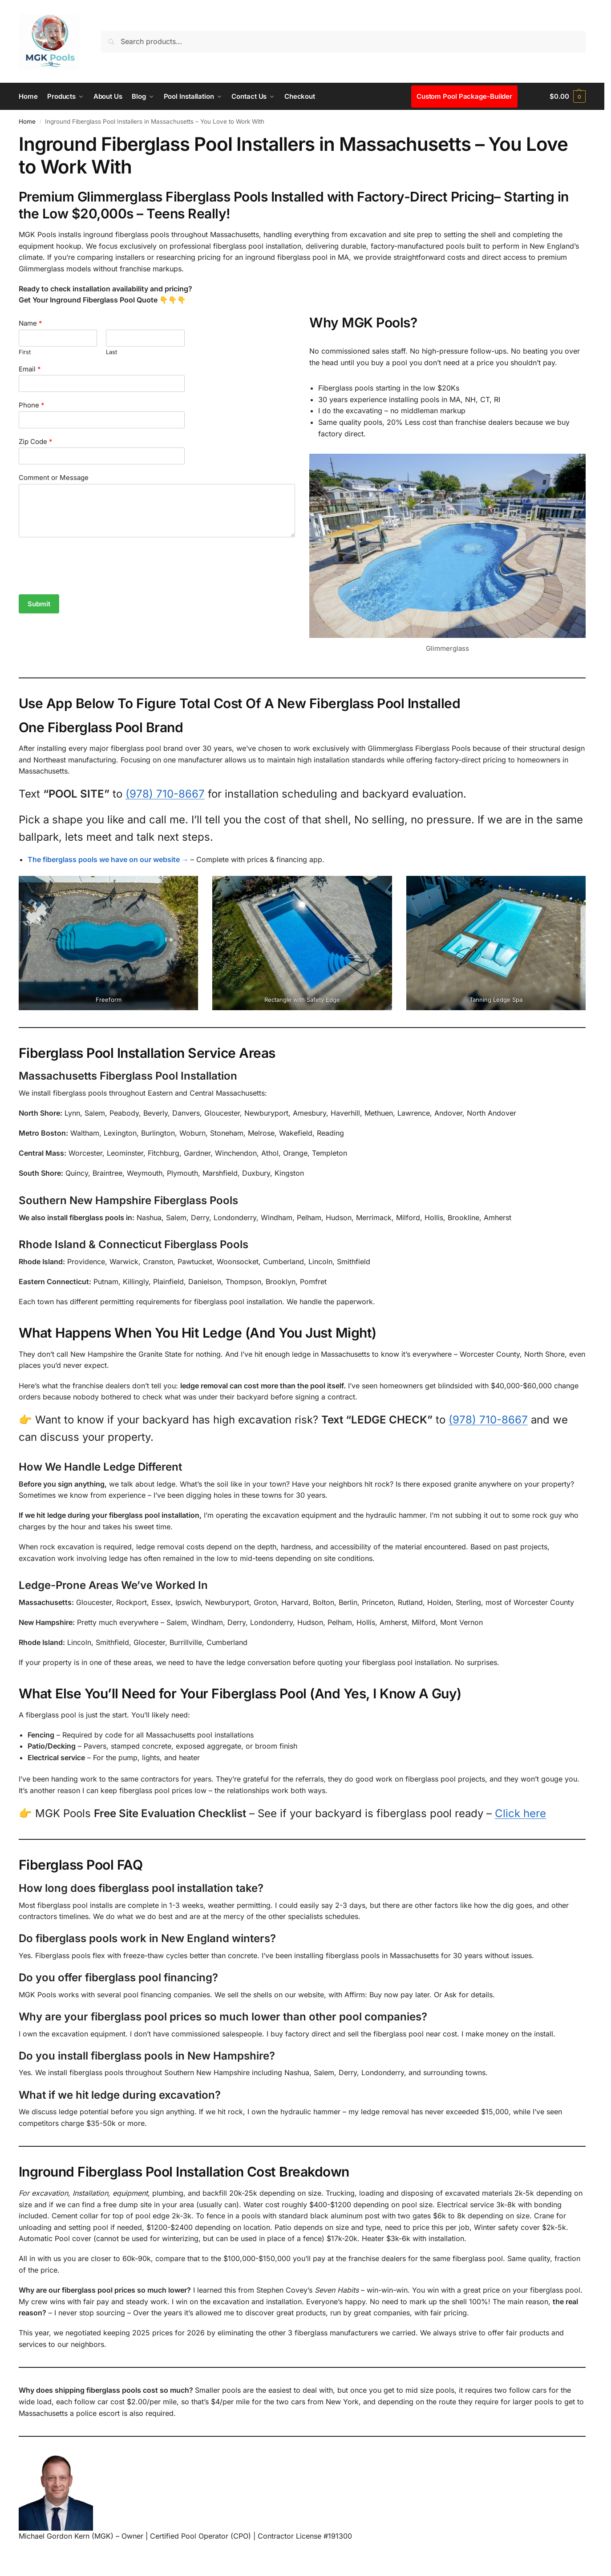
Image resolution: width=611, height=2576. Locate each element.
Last (111, 351)
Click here (520, 1813)
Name (30, 323)
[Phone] (102, 419)
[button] (568, 96)
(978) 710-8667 (165, 793)
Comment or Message (54, 477)
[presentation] (86, 579)
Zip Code (36, 441)
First (25, 351)
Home (27, 121)
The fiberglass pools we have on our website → (108, 859)
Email (30, 369)
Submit (39, 604)
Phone (32, 405)
